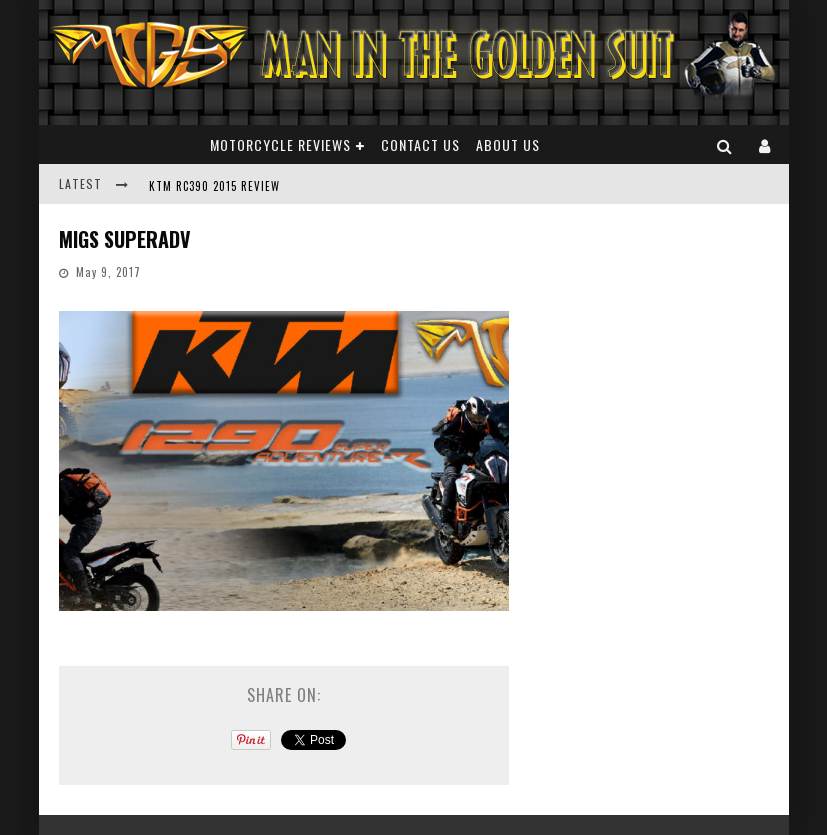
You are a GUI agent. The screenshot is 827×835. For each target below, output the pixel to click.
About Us (508, 144)
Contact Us (420, 144)
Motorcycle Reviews (280, 144)
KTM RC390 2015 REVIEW (214, 186)
